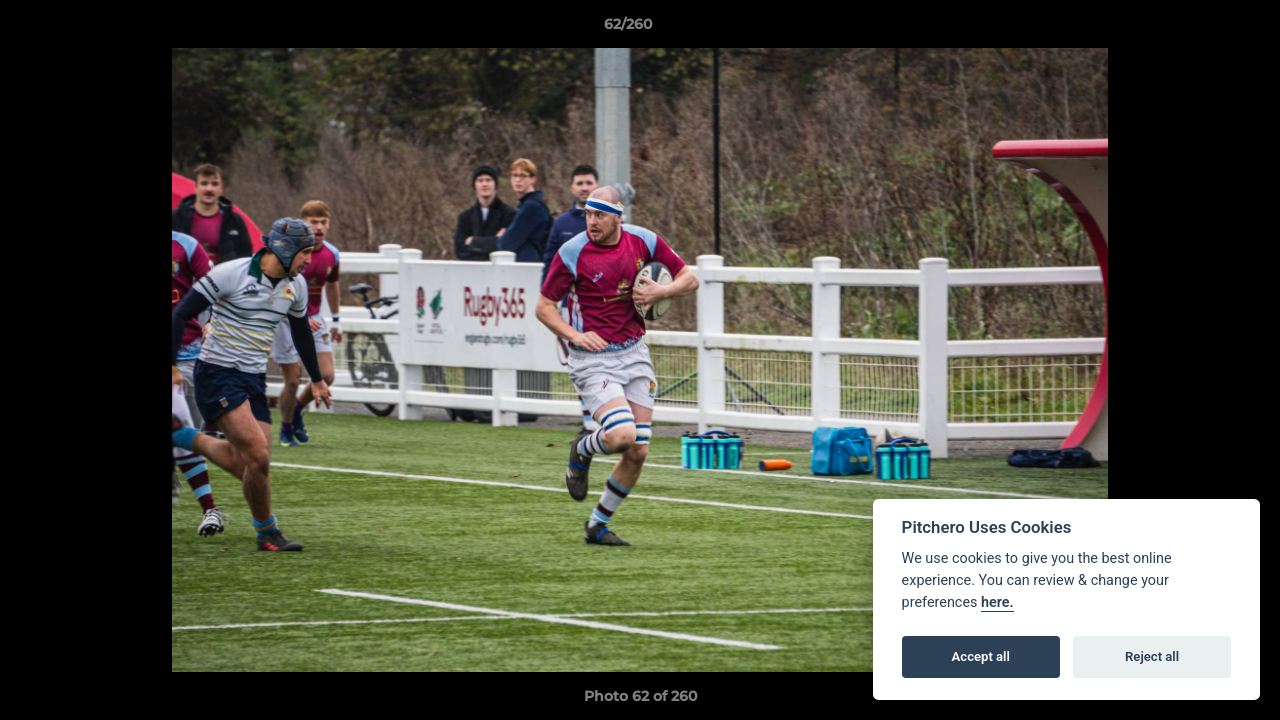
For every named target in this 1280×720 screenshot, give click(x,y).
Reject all (1152, 656)
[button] (1196, 29)
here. (997, 602)
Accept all (981, 656)
